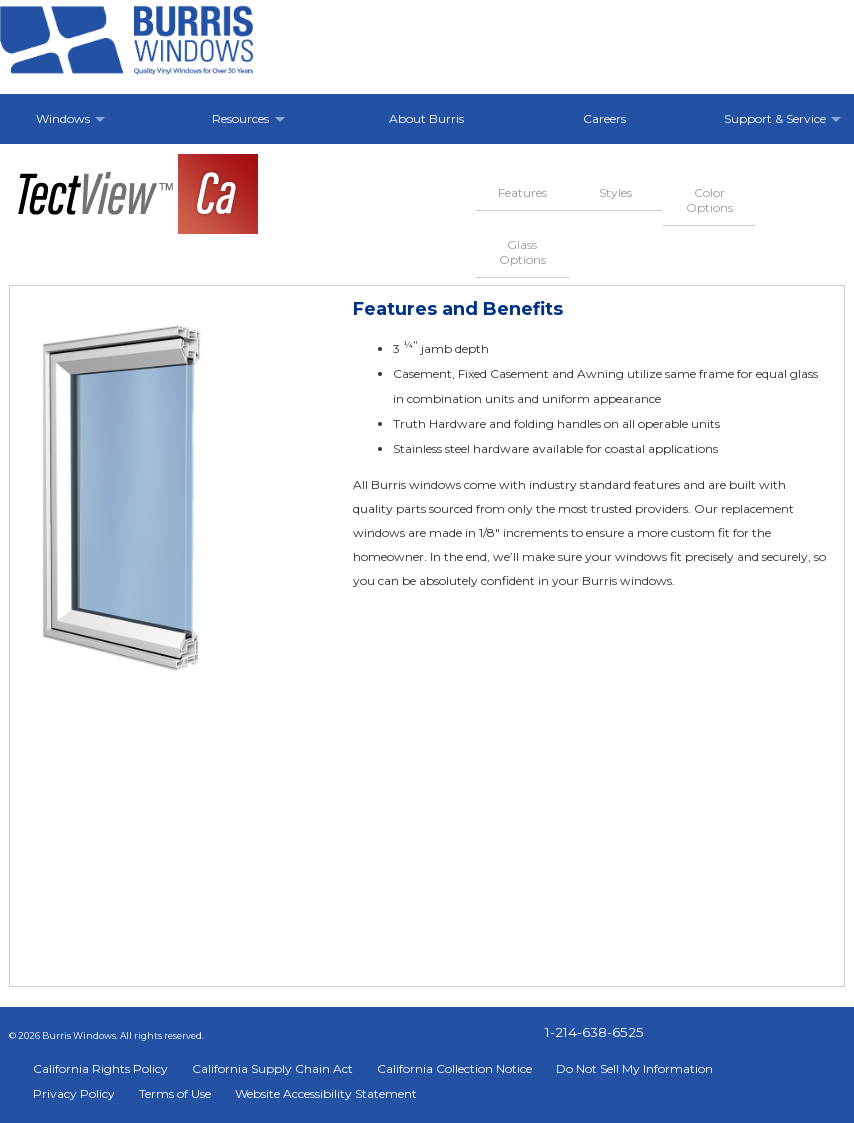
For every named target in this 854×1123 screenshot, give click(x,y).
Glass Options (522, 252)
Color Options (709, 200)
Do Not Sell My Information (634, 1068)
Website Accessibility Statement (326, 1093)
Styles (615, 192)
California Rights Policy (100, 1068)
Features (522, 192)
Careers (604, 118)
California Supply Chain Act (272, 1068)
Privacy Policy (74, 1093)
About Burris (426, 118)
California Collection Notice (454, 1068)
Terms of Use (175, 1093)
